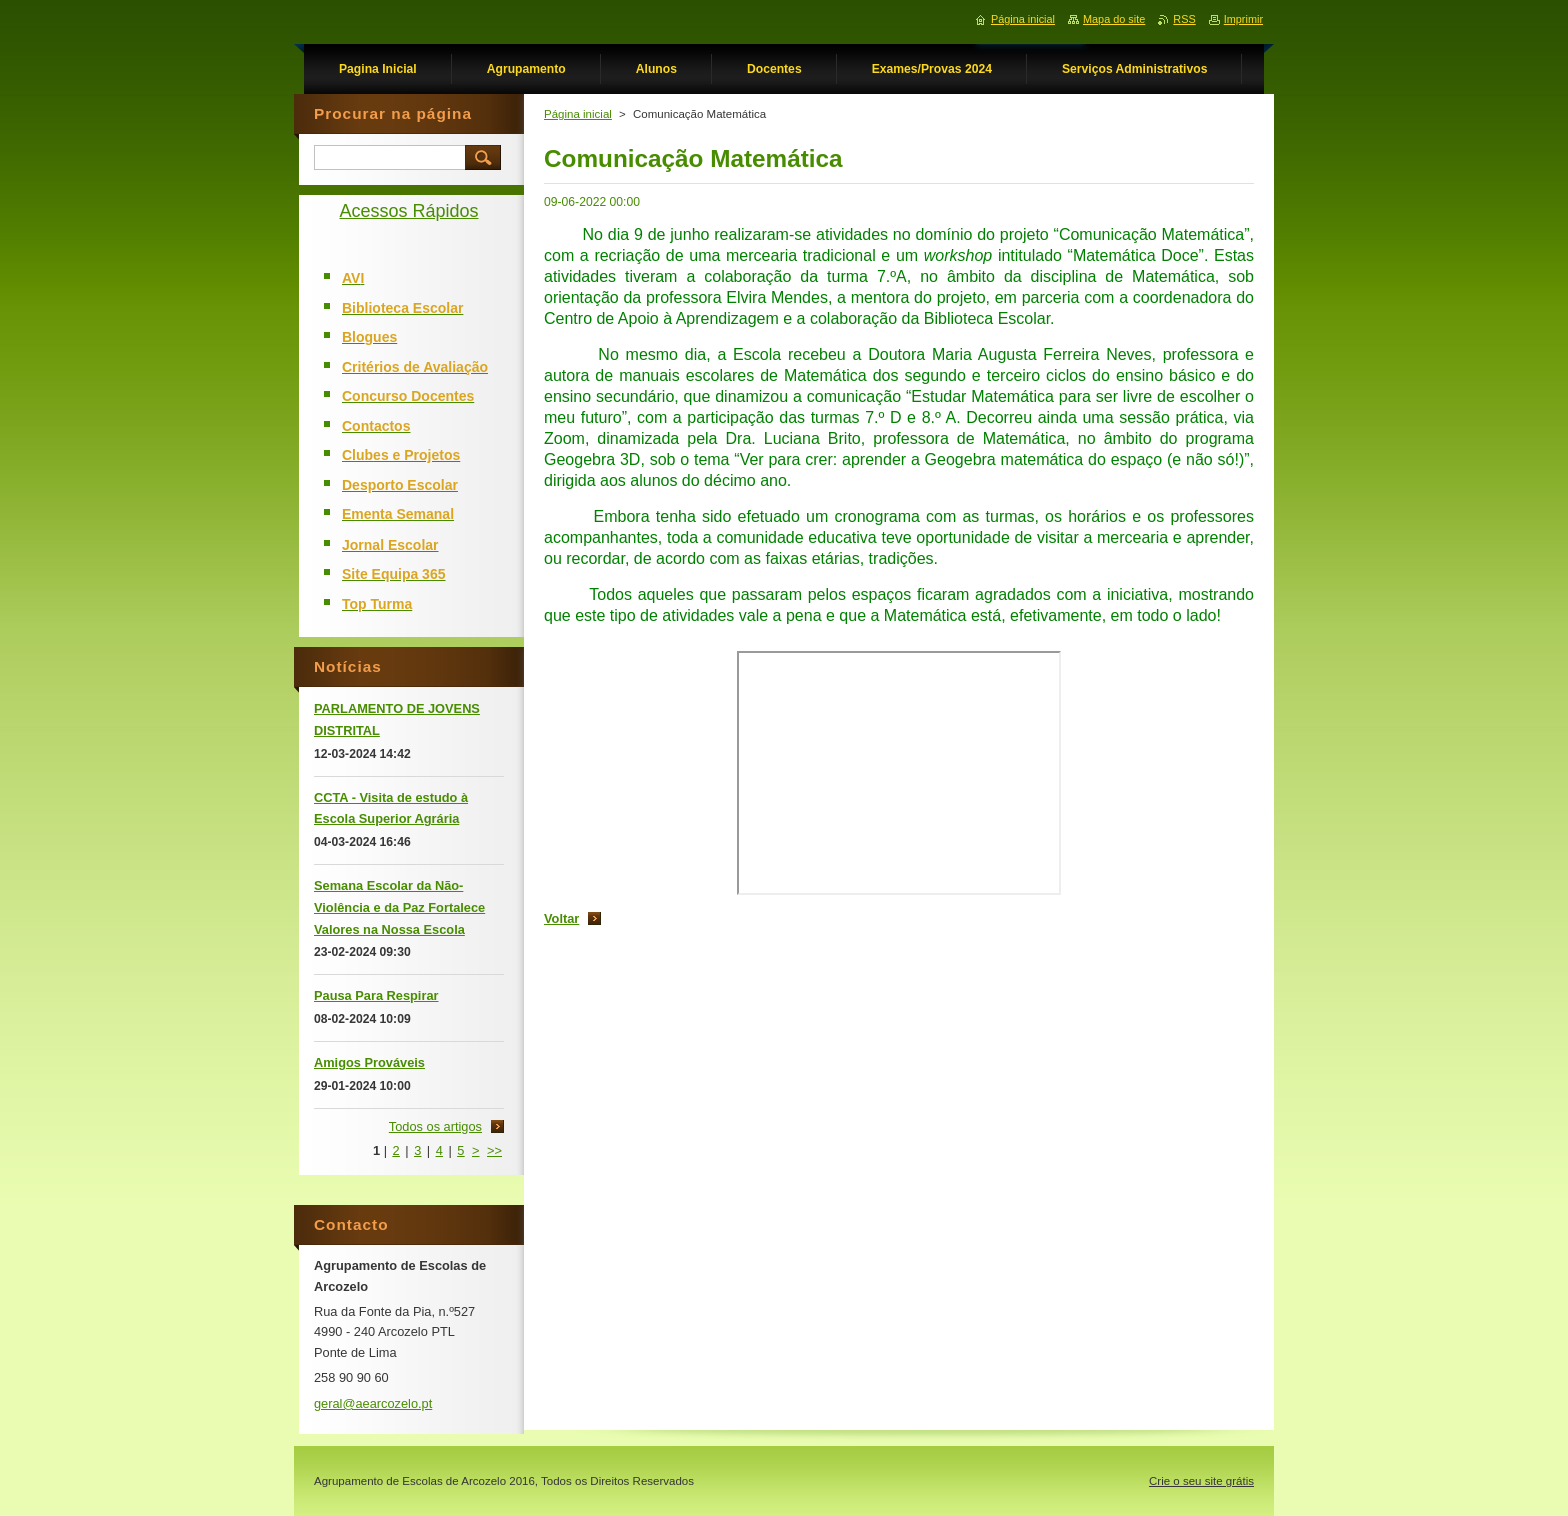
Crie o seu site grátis (1201, 1481)
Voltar (561, 918)
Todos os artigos (435, 1126)
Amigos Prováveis (369, 1062)
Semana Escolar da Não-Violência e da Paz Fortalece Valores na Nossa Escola (399, 907)
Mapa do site (1114, 19)
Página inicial (578, 114)
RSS (1184, 19)
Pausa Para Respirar (376, 995)
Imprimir (1243, 19)
